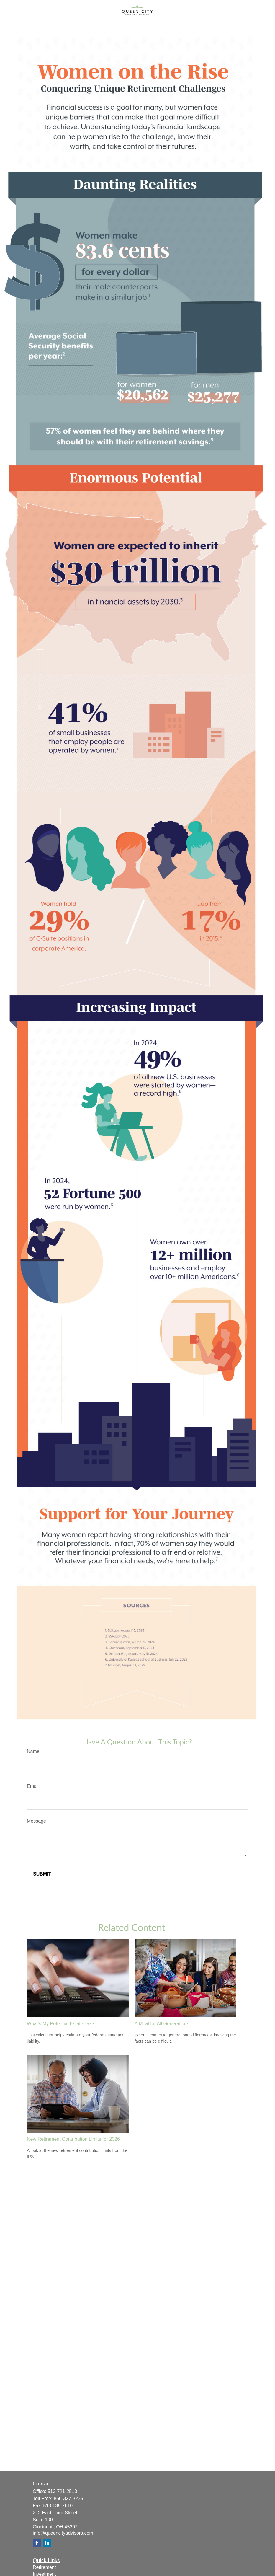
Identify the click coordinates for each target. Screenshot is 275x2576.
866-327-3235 (68, 2498)
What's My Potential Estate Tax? (60, 2023)
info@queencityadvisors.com (63, 2533)
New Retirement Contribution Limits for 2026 (73, 2139)
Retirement (44, 2567)
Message (36, 1821)
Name (33, 1751)
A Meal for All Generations (162, 2023)
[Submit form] (42, 1874)
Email (33, 1786)
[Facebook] (37, 2543)
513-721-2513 (62, 2491)
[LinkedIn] (47, 2543)
